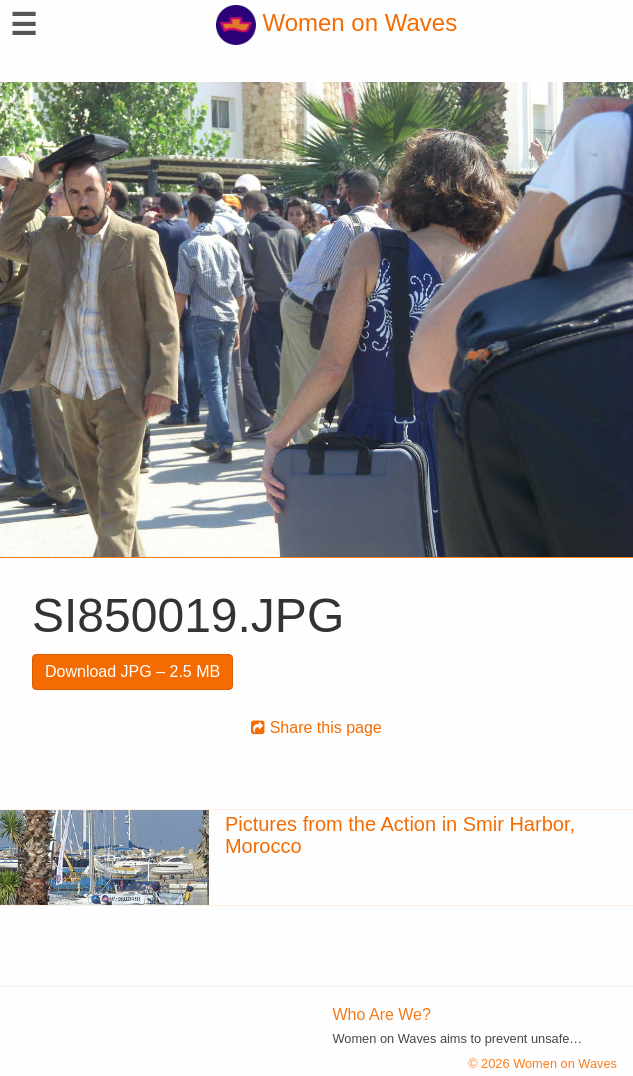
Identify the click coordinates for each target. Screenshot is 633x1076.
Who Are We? (382, 1014)
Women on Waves (336, 22)
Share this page (316, 727)
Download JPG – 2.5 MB (132, 671)
